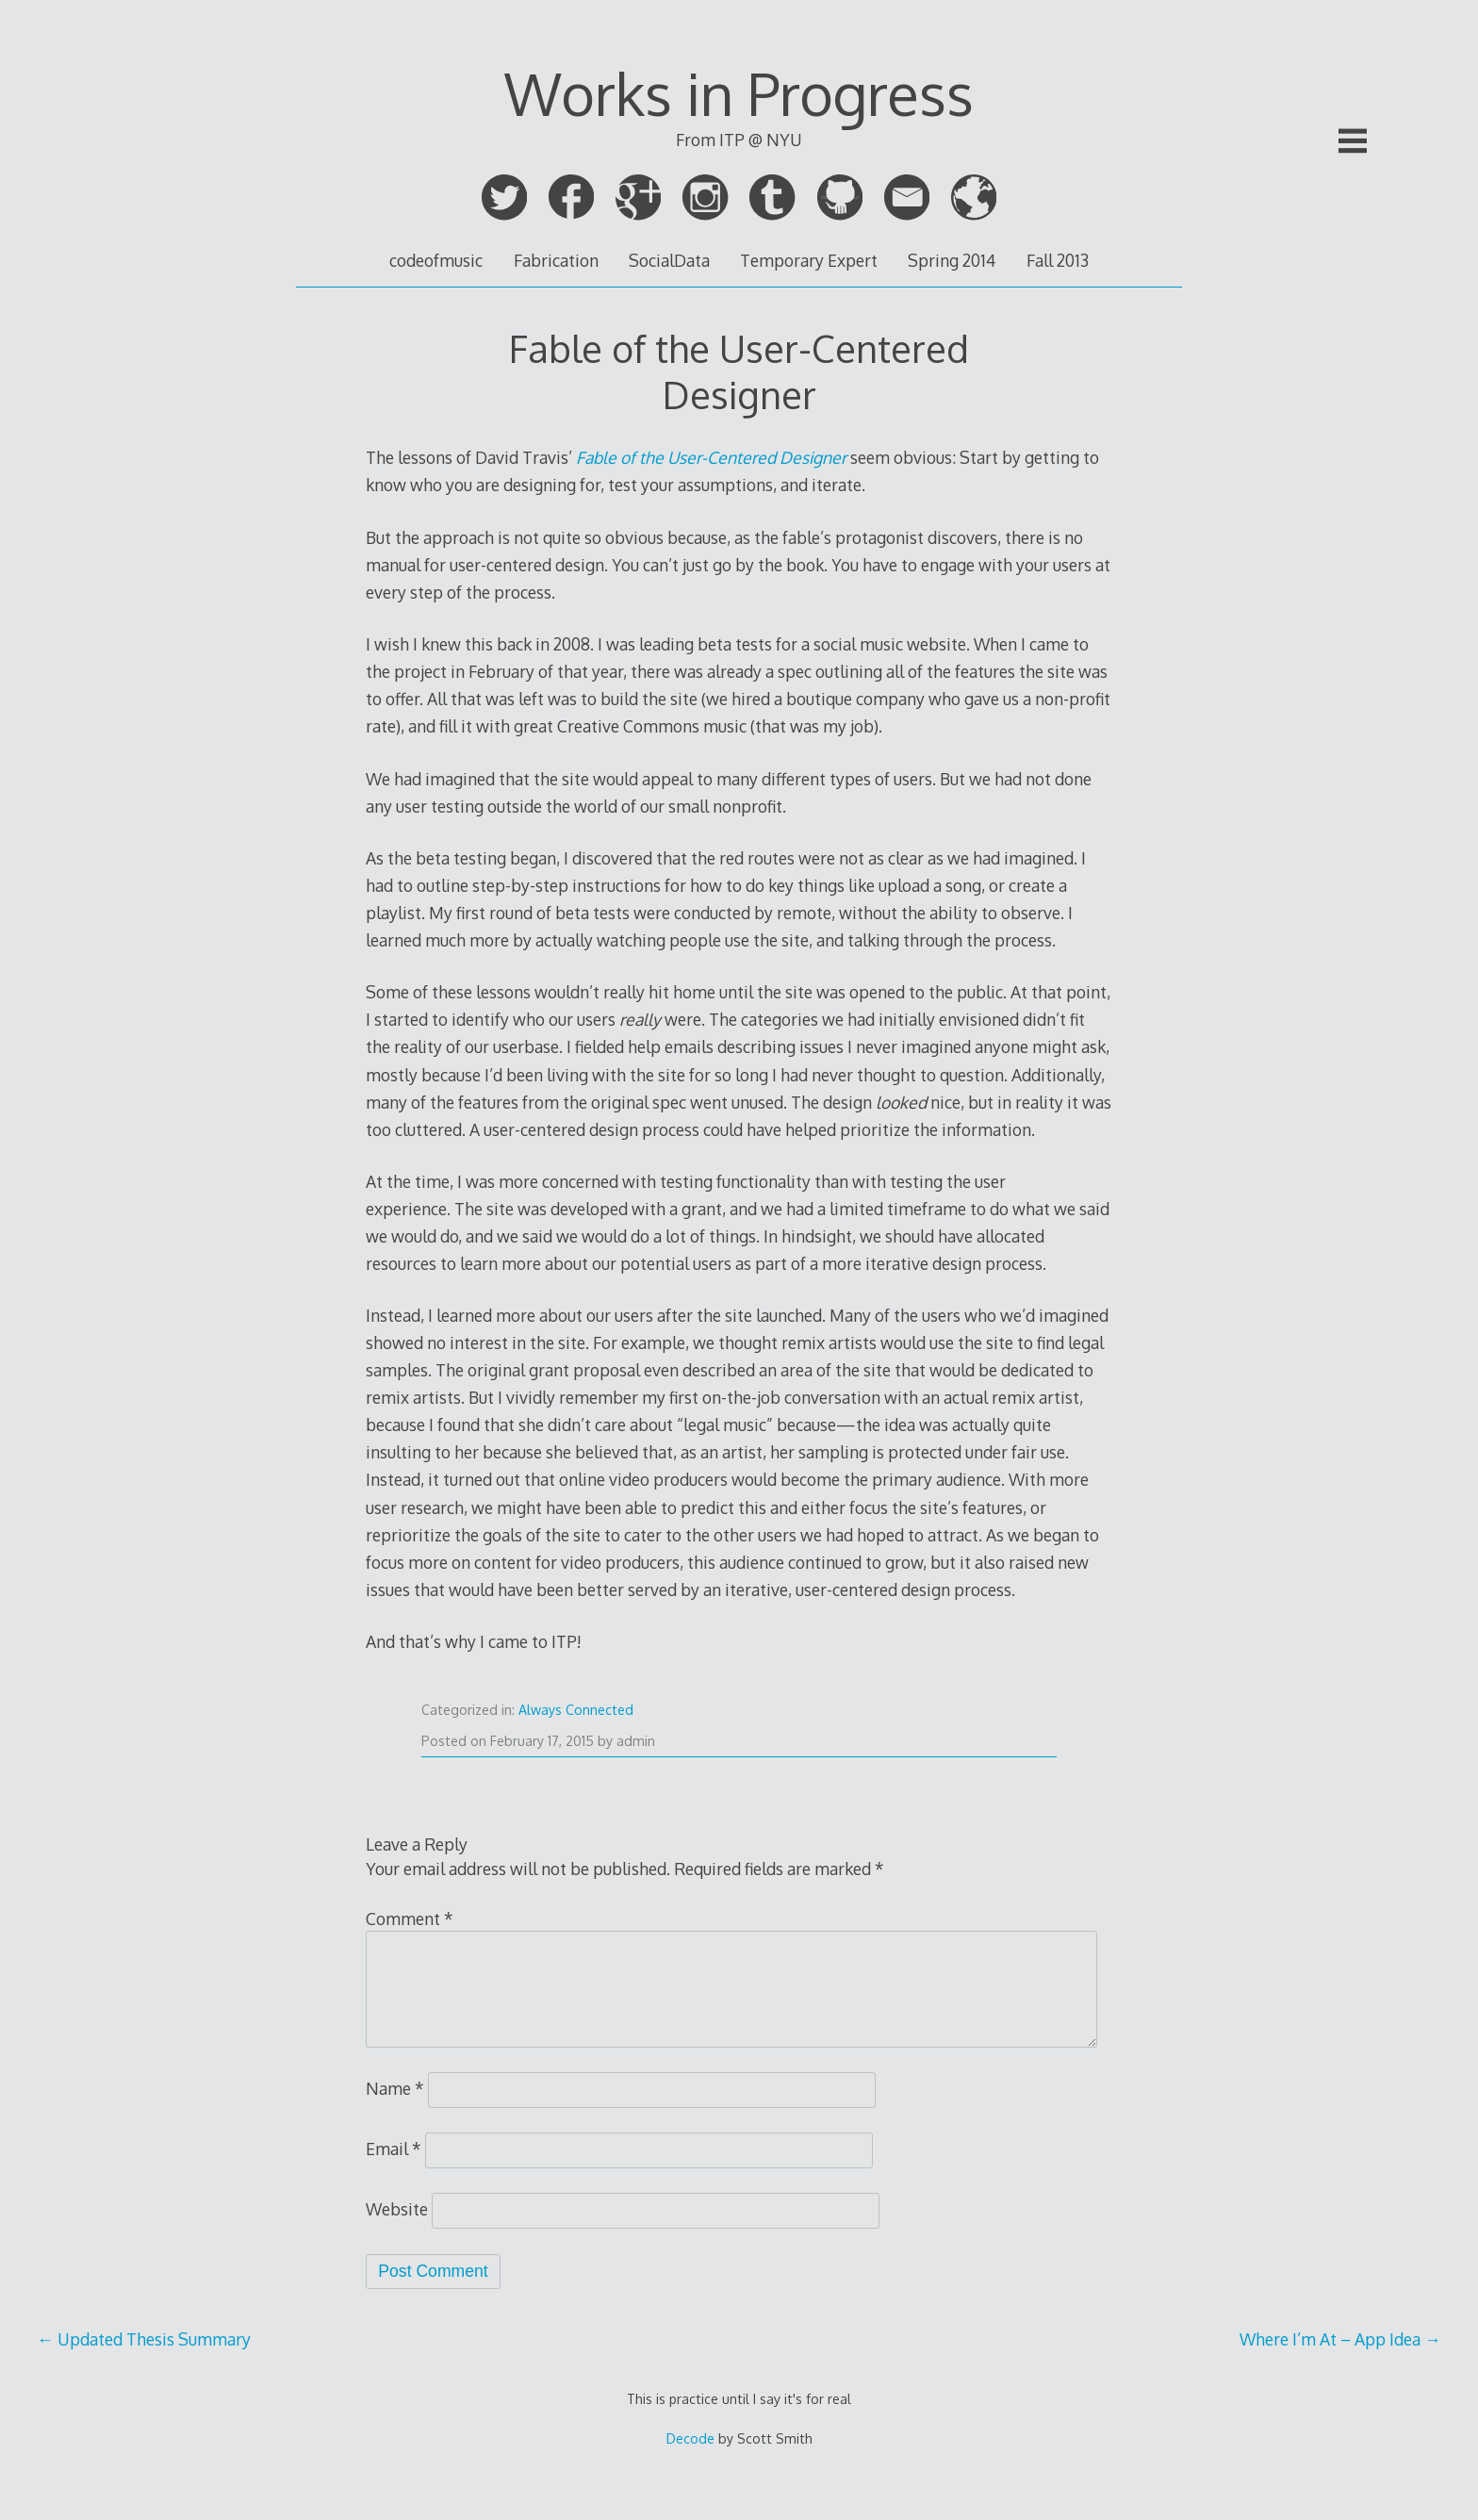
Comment (409, 1918)
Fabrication (556, 260)
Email (393, 2148)
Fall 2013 (1057, 260)
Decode (690, 2438)
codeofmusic (436, 260)
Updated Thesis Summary (144, 2339)
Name (395, 2088)
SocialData (669, 260)
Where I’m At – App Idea (1340, 2339)
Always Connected (575, 1710)
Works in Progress (739, 93)
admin (635, 1741)
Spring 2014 (951, 260)
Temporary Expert (809, 260)
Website (397, 2209)
